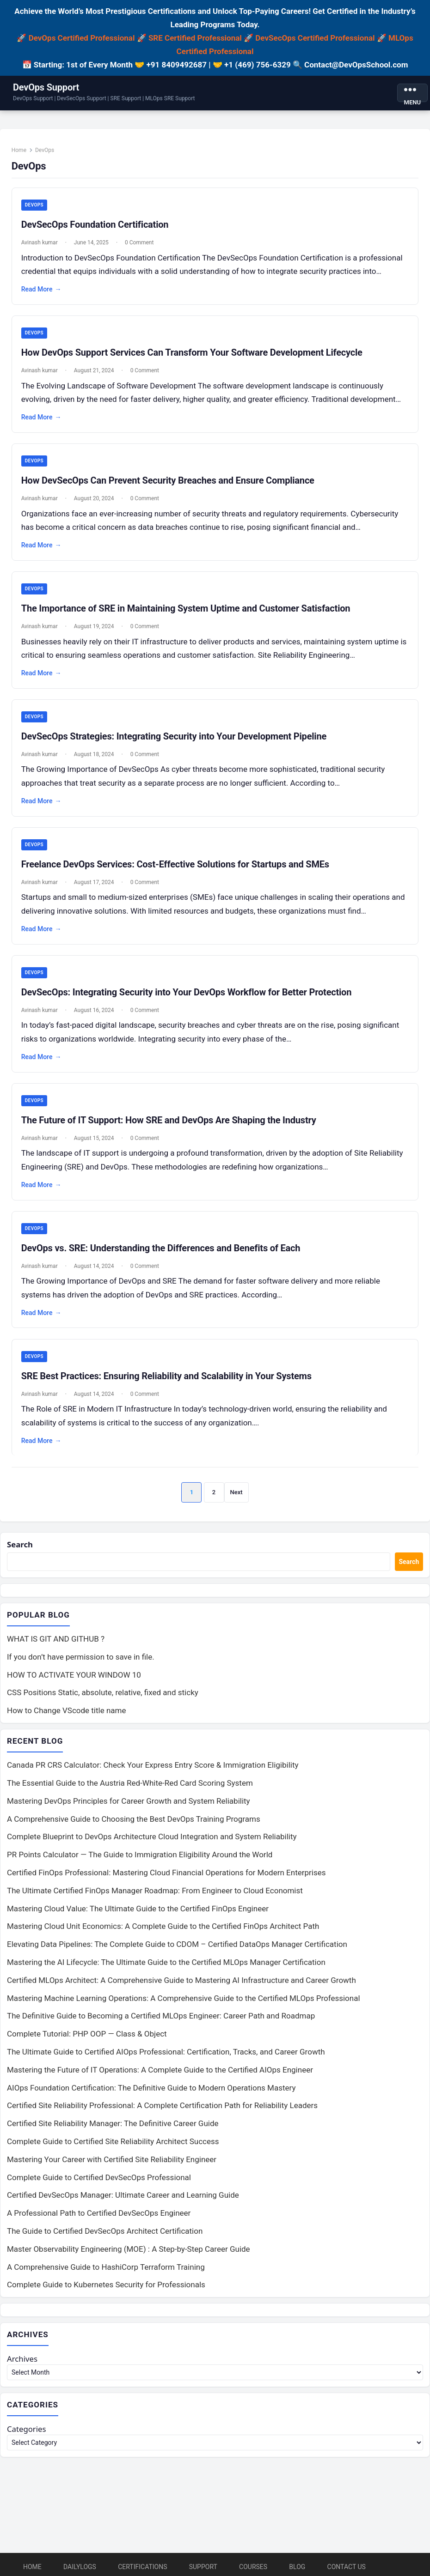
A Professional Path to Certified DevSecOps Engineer (98, 2214)
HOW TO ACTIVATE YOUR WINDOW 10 (74, 1676)
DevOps (34, 205)
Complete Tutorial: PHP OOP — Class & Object (87, 2035)
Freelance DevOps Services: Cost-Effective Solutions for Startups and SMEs (176, 864)
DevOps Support (46, 87)
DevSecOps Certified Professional (315, 37)
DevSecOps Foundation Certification (95, 225)
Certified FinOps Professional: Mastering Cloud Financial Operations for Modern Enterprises (166, 1874)
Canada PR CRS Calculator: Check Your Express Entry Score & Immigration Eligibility (153, 1766)
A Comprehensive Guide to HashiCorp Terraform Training (106, 2268)
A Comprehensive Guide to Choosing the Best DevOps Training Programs (133, 1820)
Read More (42, 290)
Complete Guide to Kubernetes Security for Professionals (106, 2286)
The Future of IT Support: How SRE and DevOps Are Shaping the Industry (169, 1120)
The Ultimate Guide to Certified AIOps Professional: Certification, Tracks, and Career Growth (166, 2053)
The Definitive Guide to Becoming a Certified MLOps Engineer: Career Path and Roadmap (161, 2017)
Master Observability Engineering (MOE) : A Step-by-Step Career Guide (128, 2250)
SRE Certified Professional (195, 37)
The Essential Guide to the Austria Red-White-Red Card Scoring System (130, 1784)
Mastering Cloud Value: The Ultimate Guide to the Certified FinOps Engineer (138, 1910)
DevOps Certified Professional (82, 37)
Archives (22, 2360)
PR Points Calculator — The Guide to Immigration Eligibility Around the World (139, 1856)
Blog (297, 2566)
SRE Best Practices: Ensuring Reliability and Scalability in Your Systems (167, 1376)
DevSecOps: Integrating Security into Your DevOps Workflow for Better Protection (187, 992)
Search (20, 1545)
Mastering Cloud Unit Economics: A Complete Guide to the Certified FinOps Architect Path (163, 1927)
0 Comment (139, 243)
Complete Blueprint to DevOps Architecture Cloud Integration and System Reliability (152, 1838)
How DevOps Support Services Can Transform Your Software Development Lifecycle (192, 353)
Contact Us (346, 2566)
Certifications (142, 2566)
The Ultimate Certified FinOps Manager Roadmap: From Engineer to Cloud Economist (155, 1892)
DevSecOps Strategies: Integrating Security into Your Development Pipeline (174, 736)
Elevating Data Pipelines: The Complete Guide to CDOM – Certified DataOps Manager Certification (177, 1945)
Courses (253, 2566)
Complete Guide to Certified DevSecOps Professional (99, 2178)
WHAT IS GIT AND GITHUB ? (55, 1640)
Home (19, 151)
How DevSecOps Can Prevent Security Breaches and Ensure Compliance (168, 480)
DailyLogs (79, 2566)
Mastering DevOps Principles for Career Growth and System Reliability (128, 1802)
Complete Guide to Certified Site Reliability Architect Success (113, 2142)
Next (236, 1493)
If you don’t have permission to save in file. (80, 1658)
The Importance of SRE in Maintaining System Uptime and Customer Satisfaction (186, 608)
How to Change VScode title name (66, 1711)
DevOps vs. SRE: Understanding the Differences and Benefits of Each (161, 1248)
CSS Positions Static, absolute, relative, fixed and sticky (102, 1693)
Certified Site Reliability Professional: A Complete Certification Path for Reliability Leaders (162, 2106)
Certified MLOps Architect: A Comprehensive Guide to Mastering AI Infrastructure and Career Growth (181, 1981)
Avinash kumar (40, 243)
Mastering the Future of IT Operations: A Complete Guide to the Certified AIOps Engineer (160, 2071)
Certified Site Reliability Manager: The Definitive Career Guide (113, 2124)
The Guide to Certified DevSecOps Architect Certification (105, 2232)
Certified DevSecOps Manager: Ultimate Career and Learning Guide (123, 2196)
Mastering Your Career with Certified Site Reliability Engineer (111, 2160)
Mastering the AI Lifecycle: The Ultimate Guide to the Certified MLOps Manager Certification (166, 1963)
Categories (27, 2430)
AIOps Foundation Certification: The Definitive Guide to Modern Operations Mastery (151, 2089)
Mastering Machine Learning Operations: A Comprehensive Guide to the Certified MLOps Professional (183, 1999)
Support (203, 2566)
